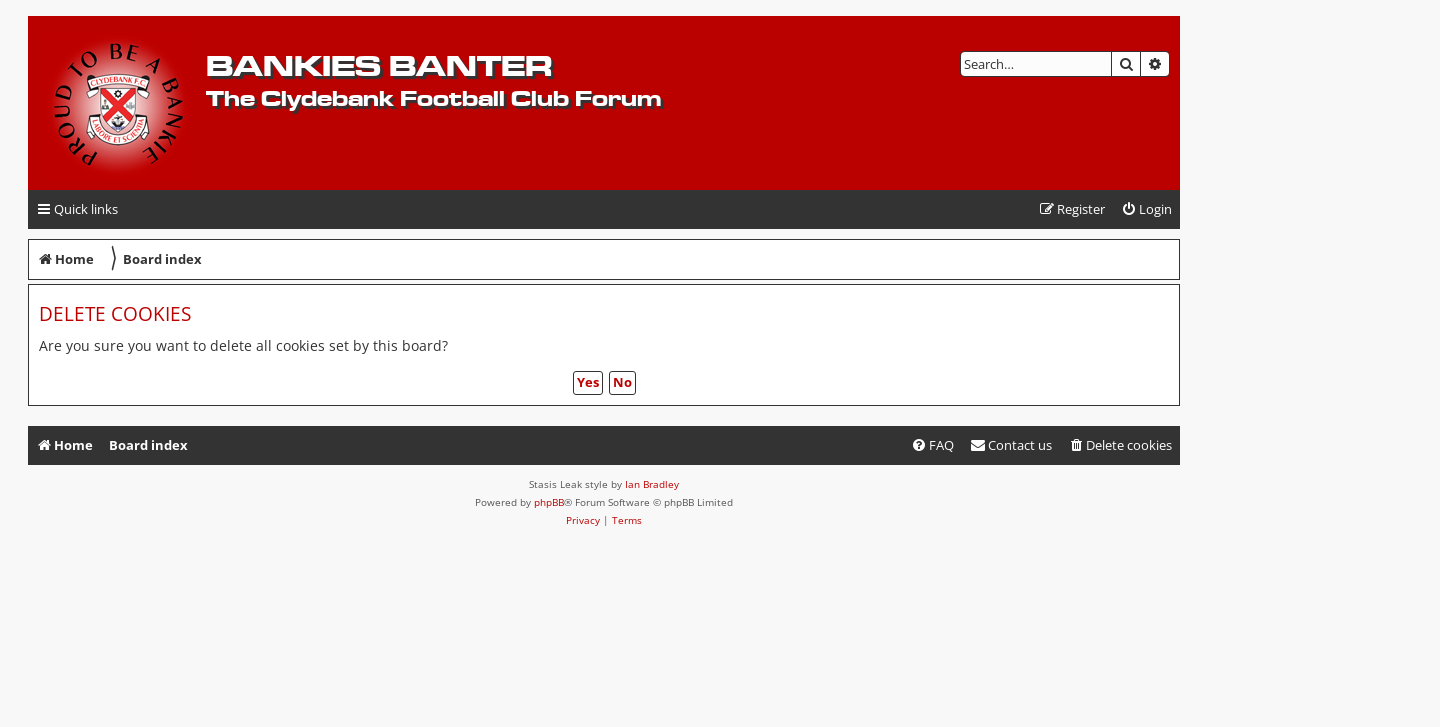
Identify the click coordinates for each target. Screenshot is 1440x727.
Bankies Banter (379, 65)
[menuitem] (1146, 209)
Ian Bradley (652, 484)
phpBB (549, 502)
